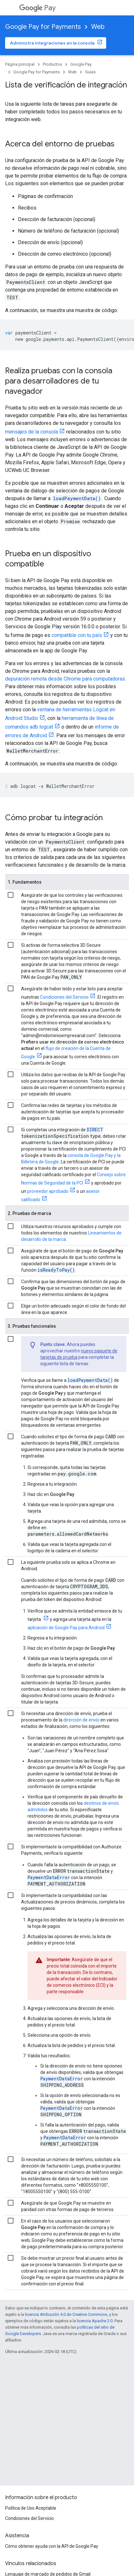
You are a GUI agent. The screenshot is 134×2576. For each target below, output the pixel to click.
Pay (37, 8)
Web (98, 27)
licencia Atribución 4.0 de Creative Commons (66, 2314)
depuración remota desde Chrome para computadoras (65, 679)
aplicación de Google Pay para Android (66, 1627)
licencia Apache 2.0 (95, 2320)
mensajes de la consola (31, 432)
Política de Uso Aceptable (30, 2508)
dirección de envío (81, 1719)
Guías (90, 72)
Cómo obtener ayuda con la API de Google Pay (51, 2546)
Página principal (20, 64)
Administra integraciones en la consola (52, 43)
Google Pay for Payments (43, 27)
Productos (52, 64)
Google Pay (80, 64)
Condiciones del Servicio (64, 997)
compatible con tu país (76, 635)
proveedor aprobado (47, 1191)
